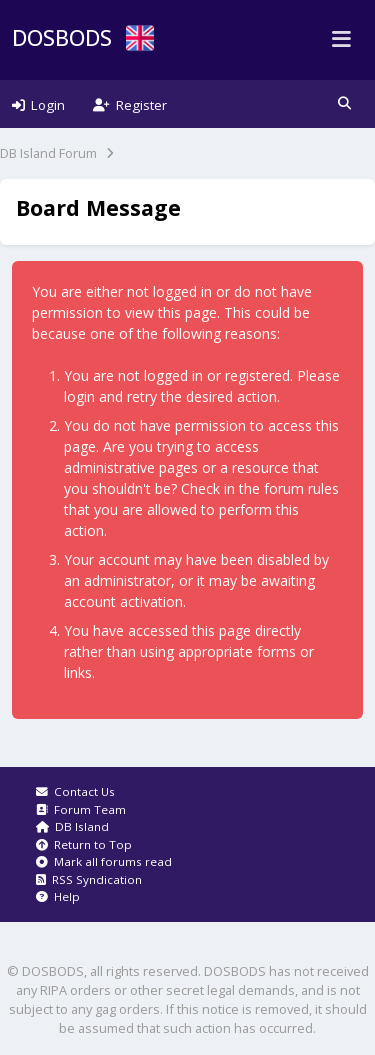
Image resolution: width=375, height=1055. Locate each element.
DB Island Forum (48, 153)
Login (38, 105)
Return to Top (84, 844)
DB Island (72, 826)
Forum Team (81, 809)
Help (58, 896)
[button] (344, 104)
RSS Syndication (89, 879)
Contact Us (75, 791)
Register (130, 105)
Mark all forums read (104, 861)
